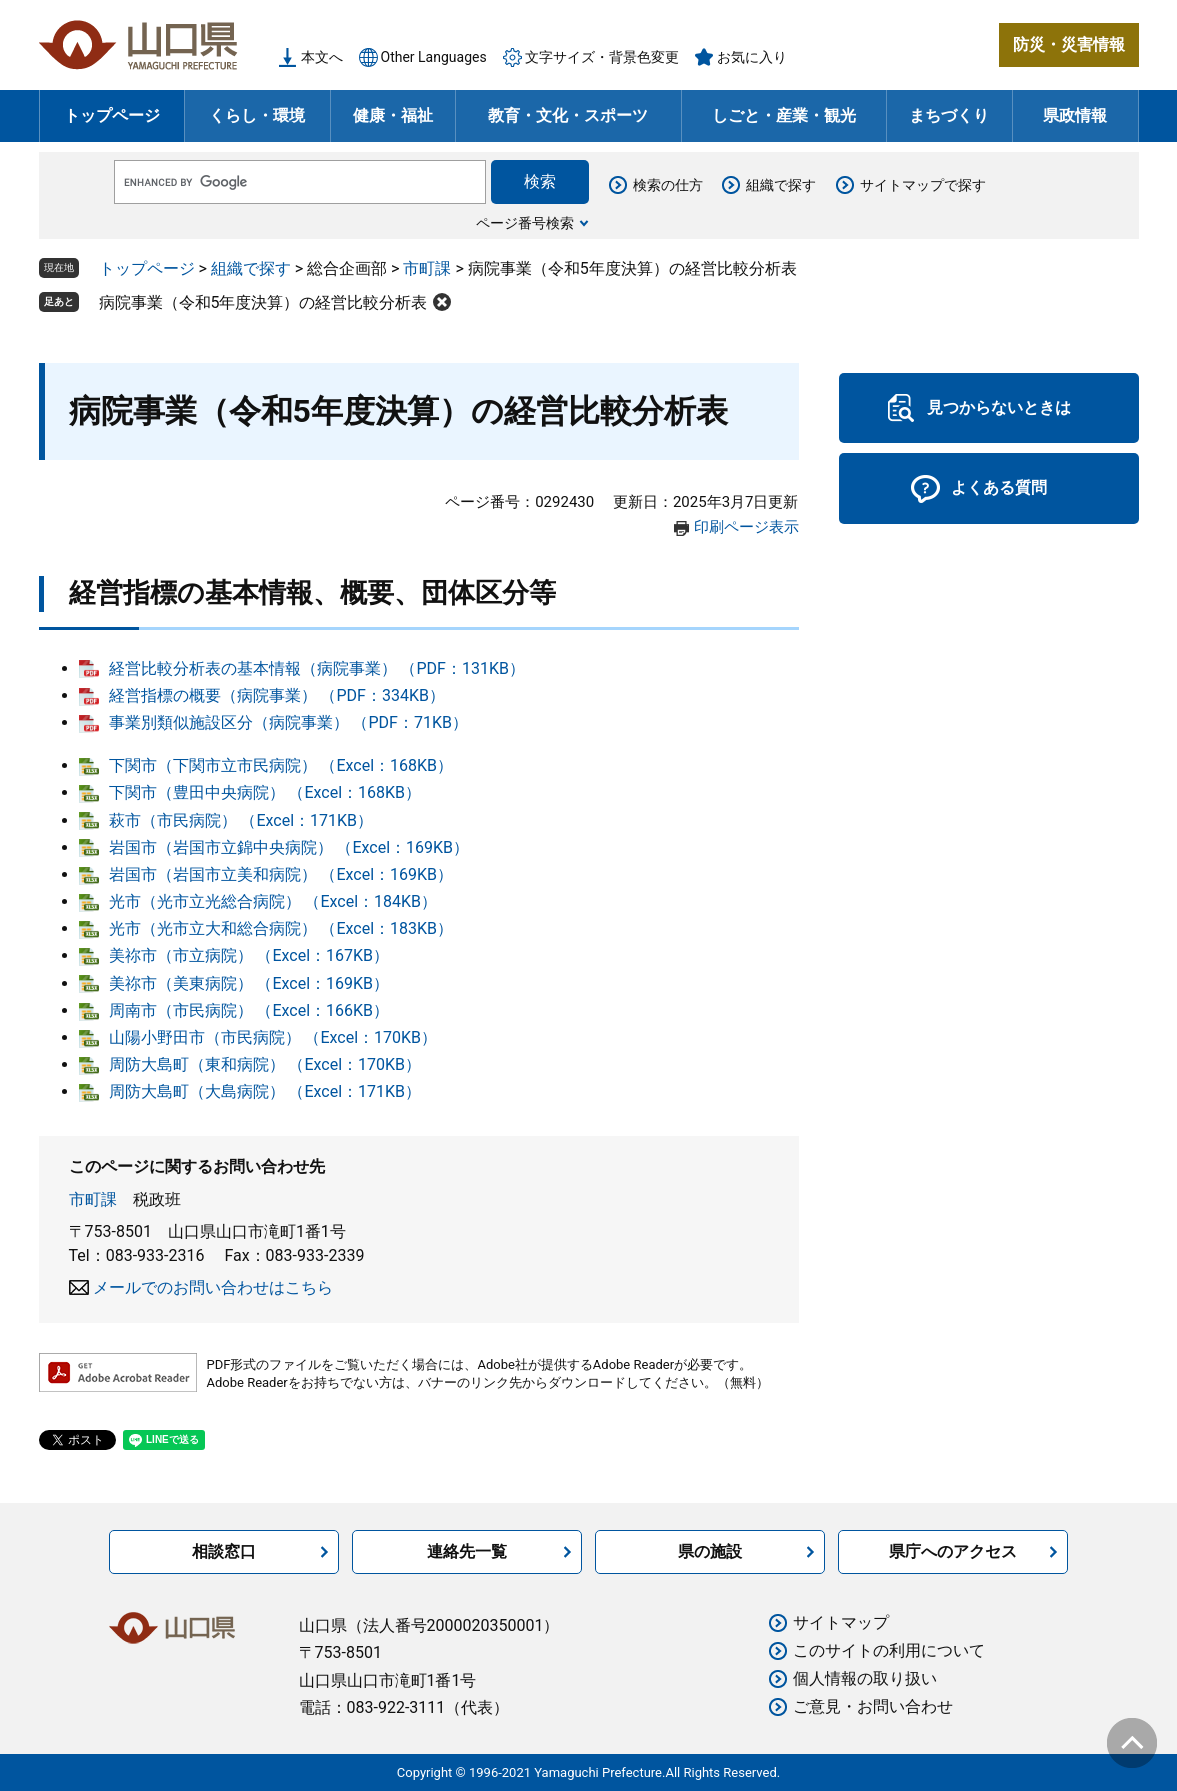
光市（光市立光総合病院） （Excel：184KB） (273, 901)
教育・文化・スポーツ (568, 115)
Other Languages (434, 57)
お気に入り (752, 57)
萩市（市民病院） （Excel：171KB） (241, 820)
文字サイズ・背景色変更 (602, 57)
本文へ (322, 57)
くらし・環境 (257, 115)
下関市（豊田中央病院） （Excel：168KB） (265, 792)
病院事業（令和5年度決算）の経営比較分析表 (263, 302)
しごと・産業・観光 (784, 115)
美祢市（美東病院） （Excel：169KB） (249, 983)
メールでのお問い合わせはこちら (213, 1287)
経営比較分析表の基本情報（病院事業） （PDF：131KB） (317, 668)
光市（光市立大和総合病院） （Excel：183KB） (281, 928)
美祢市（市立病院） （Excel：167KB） (249, 955)
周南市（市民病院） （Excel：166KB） (249, 1010)
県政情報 (1075, 115)
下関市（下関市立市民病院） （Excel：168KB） (281, 765)
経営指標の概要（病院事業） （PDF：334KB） (277, 695)
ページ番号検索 (525, 223)
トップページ (112, 115)
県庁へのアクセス (953, 1551)
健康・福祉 (393, 115)
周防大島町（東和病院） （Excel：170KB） (265, 1064)
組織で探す (781, 185)
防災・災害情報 (1069, 44)
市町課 (427, 268)
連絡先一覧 (467, 1551)
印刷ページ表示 (746, 527)
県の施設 (710, 1551)
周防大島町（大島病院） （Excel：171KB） (265, 1091)
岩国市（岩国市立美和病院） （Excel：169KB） (281, 874)
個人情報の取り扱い (865, 1678)
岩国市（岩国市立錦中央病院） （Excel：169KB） (289, 847)
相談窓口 (224, 1551)
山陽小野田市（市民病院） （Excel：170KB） (273, 1037)
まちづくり (949, 115)
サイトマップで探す (923, 185)
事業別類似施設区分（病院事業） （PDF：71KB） (288, 722)
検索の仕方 (668, 185)
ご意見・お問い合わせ (873, 1706)
